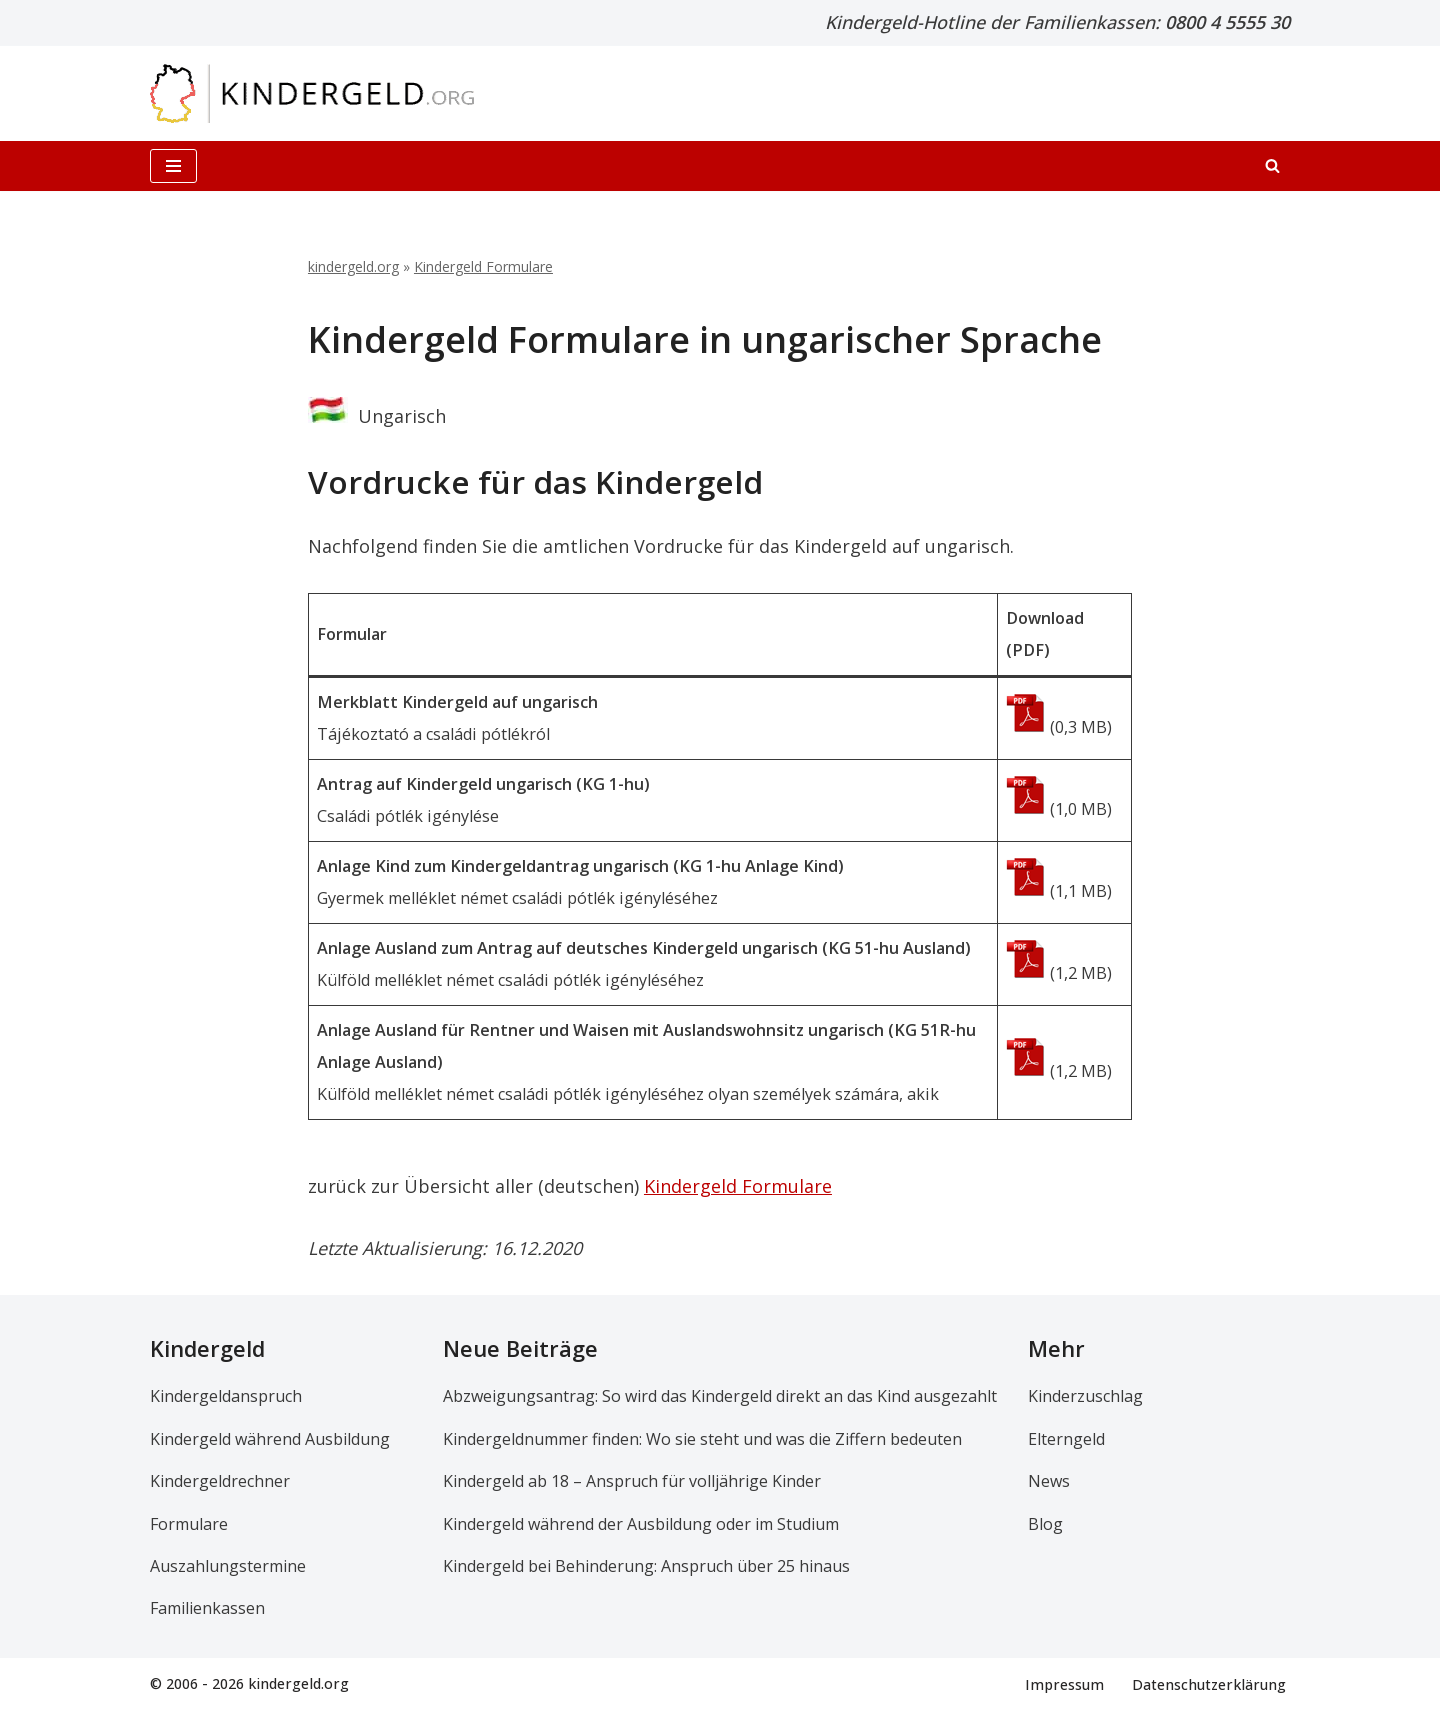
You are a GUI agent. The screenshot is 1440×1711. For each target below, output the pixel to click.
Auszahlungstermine (228, 1566)
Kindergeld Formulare (483, 266)
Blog (1045, 1523)
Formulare (189, 1523)
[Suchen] (1272, 165)
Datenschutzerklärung (1209, 1683)
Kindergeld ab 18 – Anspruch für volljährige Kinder (632, 1481)
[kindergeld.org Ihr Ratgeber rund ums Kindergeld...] (312, 93)
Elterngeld (1066, 1439)
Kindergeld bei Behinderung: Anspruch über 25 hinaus (646, 1566)
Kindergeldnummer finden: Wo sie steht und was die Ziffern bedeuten (702, 1439)
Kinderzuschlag (1085, 1396)
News (1049, 1481)
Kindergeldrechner (220, 1481)
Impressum (1064, 1683)
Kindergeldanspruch (226, 1396)
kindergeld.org (353, 266)
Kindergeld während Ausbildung (270, 1439)
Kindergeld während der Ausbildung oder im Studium (641, 1523)
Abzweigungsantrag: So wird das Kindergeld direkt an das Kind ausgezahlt (720, 1396)
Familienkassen (207, 1608)
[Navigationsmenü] (173, 166)
